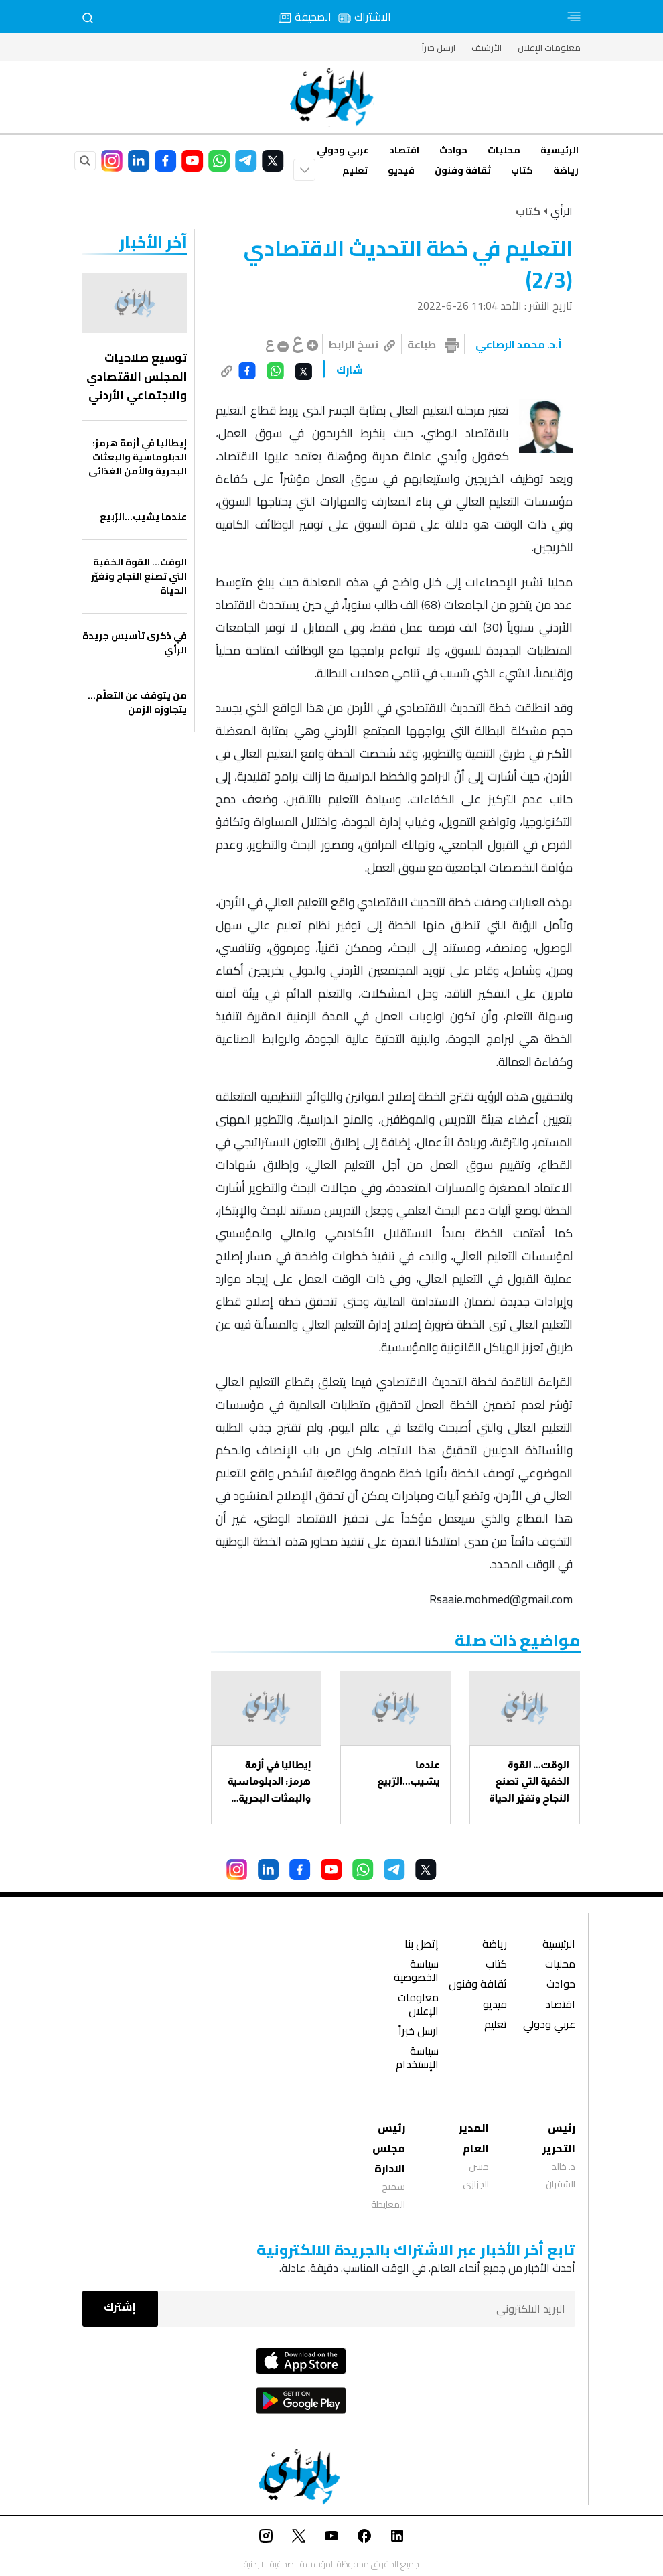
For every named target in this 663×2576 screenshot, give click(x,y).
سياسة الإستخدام (417, 2059)
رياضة (566, 170)
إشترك (120, 2306)
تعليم (355, 170)
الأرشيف (486, 48)
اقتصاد (404, 150)
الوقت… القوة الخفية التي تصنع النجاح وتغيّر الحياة (529, 1781)
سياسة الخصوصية (416, 1972)
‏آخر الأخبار (153, 242)
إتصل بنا (421, 1945)
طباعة (421, 344)
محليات (504, 150)
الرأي (561, 211)
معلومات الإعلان (549, 48)
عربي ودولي (343, 150)
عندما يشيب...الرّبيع (408, 1773)
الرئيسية (559, 150)
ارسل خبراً (438, 48)
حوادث (453, 150)
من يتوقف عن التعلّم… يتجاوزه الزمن (137, 703)
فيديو (401, 170)
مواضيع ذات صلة (518, 1640)
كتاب (522, 170)
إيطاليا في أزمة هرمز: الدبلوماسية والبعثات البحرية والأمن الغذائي (269, 1782)
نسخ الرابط (361, 344)
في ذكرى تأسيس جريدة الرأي (134, 643)
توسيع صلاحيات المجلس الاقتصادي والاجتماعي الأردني (136, 376)
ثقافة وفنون (463, 170)
